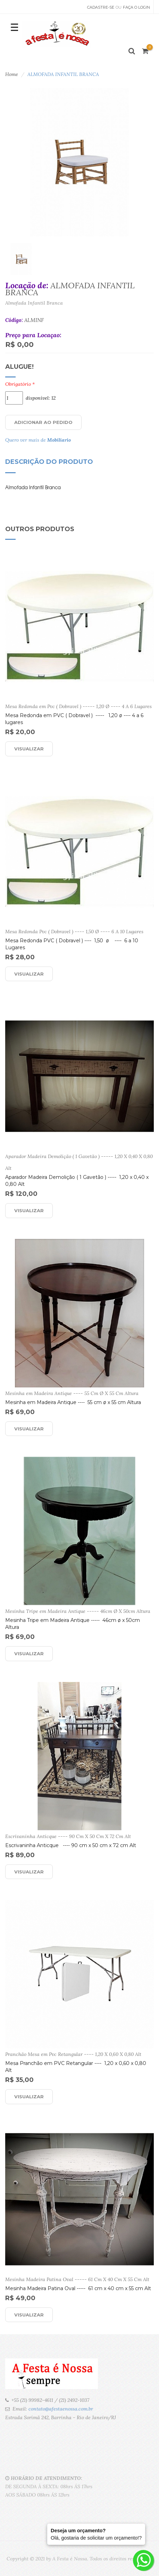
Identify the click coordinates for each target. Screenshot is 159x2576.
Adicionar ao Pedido (43, 422)
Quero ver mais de (38, 440)
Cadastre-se (100, 7)
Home (11, 74)
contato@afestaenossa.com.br (60, 2409)
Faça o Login (136, 7)
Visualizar (29, 748)
